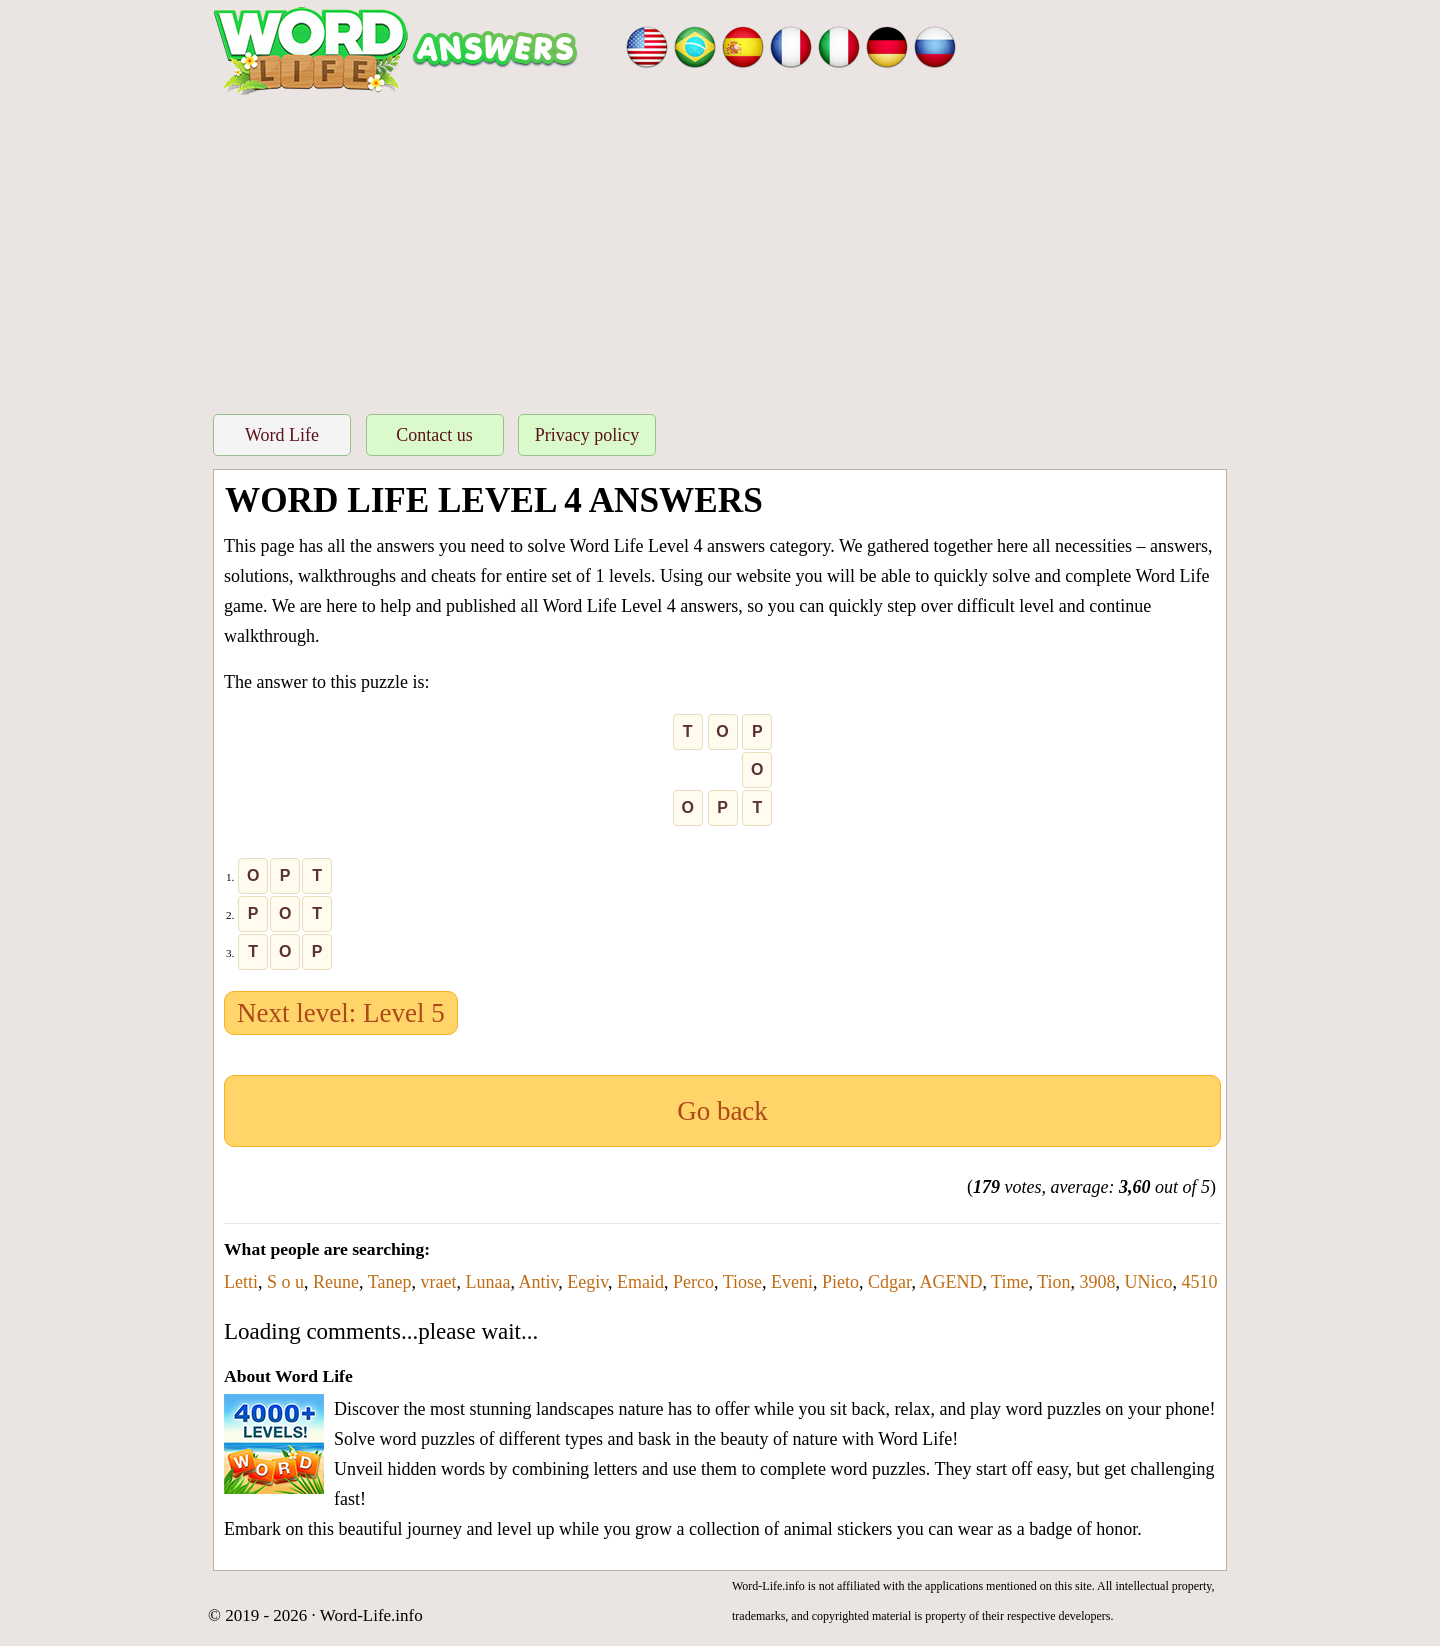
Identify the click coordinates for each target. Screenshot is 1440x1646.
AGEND (950, 1282)
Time (1009, 1282)
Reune (336, 1282)
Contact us (434, 435)
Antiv (538, 1282)
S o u (285, 1282)
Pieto (840, 1282)
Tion (1053, 1282)
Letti (241, 1282)
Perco (693, 1282)
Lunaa (487, 1282)
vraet (438, 1282)
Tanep (390, 1282)
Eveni (792, 1282)
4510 (1200, 1282)
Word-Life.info (371, 1615)
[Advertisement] (720, 249)
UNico (1149, 1282)
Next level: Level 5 (341, 1013)
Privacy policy (587, 435)
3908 (1098, 1282)
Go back (722, 1111)
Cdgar (889, 1282)
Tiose (742, 1282)
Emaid (640, 1282)
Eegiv (587, 1282)
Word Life (282, 435)
